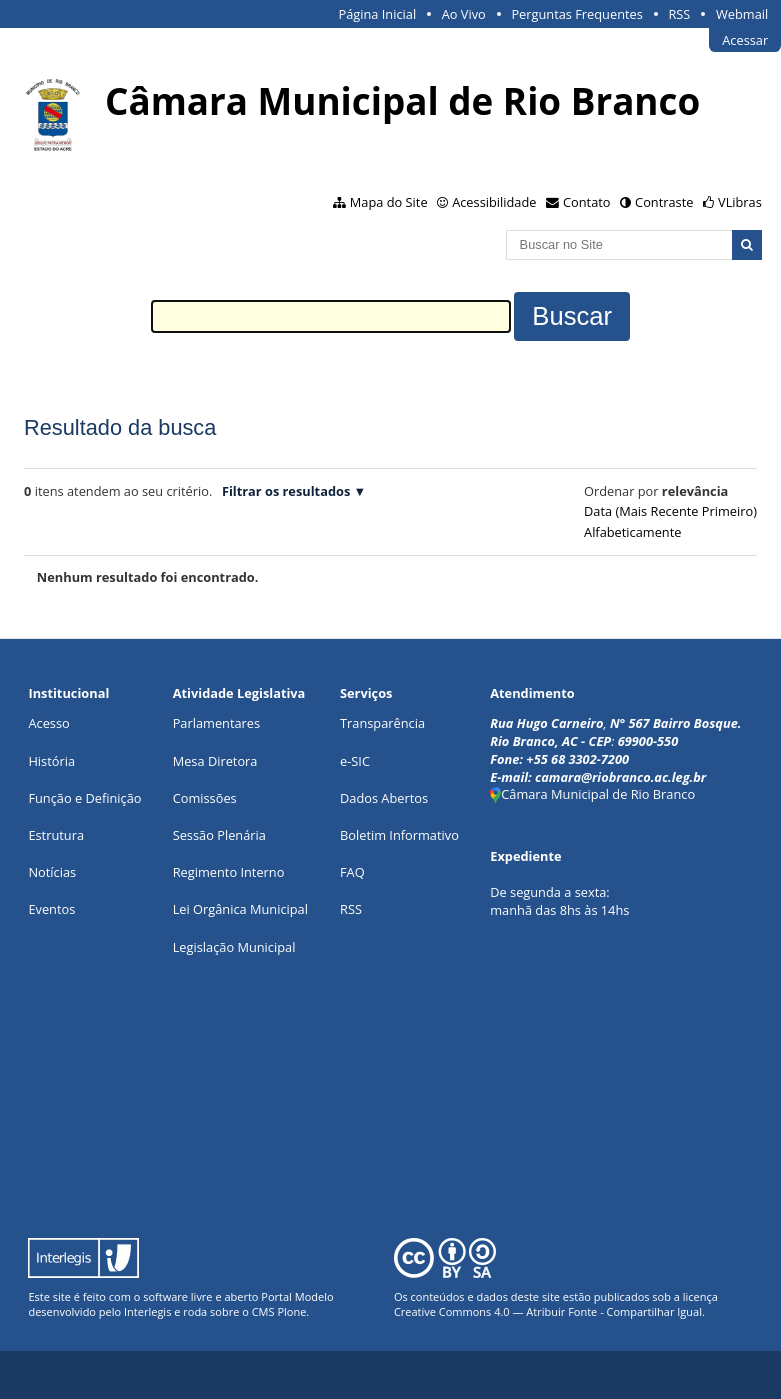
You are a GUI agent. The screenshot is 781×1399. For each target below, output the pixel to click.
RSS (679, 14)
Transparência (382, 723)
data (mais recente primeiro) (670, 511)
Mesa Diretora (215, 761)
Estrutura (56, 835)
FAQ (352, 872)
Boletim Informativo (399, 835)
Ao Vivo (464, 14)
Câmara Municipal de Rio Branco (592, 794)
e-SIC (355, 761)
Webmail (742, 14)
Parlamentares (216, 723)
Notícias (52, 872)
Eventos (51, 909)
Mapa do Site (389, 202)
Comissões (205, 798)
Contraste (664, 202)
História (51, 761)
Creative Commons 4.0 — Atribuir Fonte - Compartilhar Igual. (549, 1311)
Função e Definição (84, 798)
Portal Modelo (297, 1296)
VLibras (740, 202)
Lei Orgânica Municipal (240, 909)
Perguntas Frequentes (576, 14)
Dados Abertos (384, 798)
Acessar (745, 40)
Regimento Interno (229, 872)
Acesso (48, 723)
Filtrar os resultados (286, 491)
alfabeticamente (632, 532)
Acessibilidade (494, 202)
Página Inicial (378, 14)
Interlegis (147, 1311)
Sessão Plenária (219, 835)
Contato (587, 202)
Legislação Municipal (234, 947)
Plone (291, 1311)
